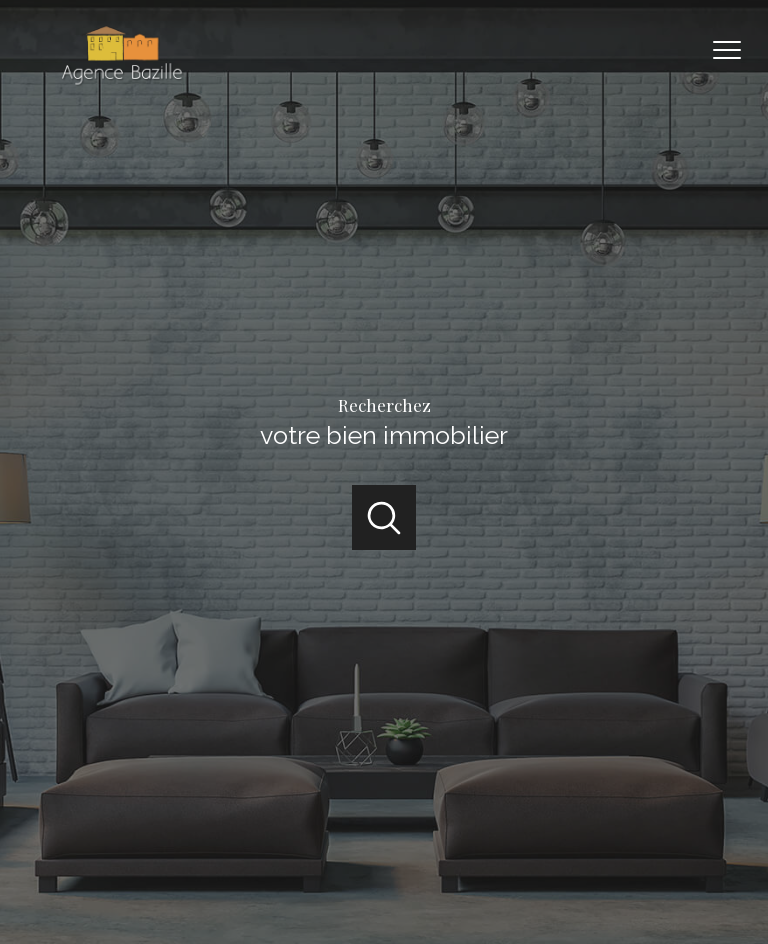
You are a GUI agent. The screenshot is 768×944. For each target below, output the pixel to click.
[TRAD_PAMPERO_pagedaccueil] (120, 83)
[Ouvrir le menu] (736, 50)
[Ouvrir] (384, 517)
